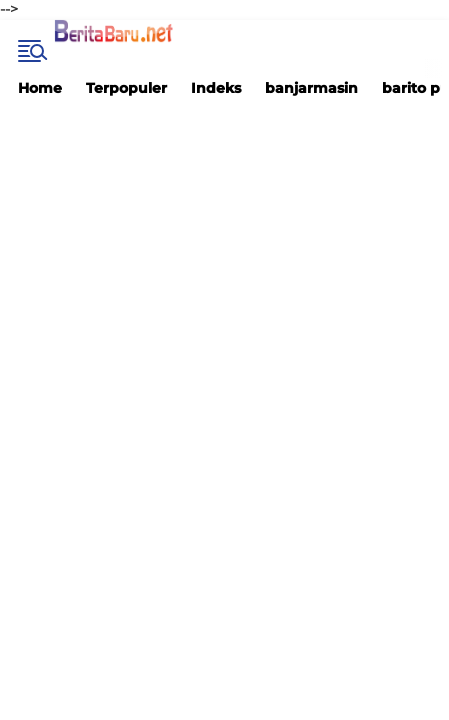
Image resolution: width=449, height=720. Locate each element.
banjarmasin (311, 88)
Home (40, 88)
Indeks (216, 88)
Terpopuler (126, 88)
